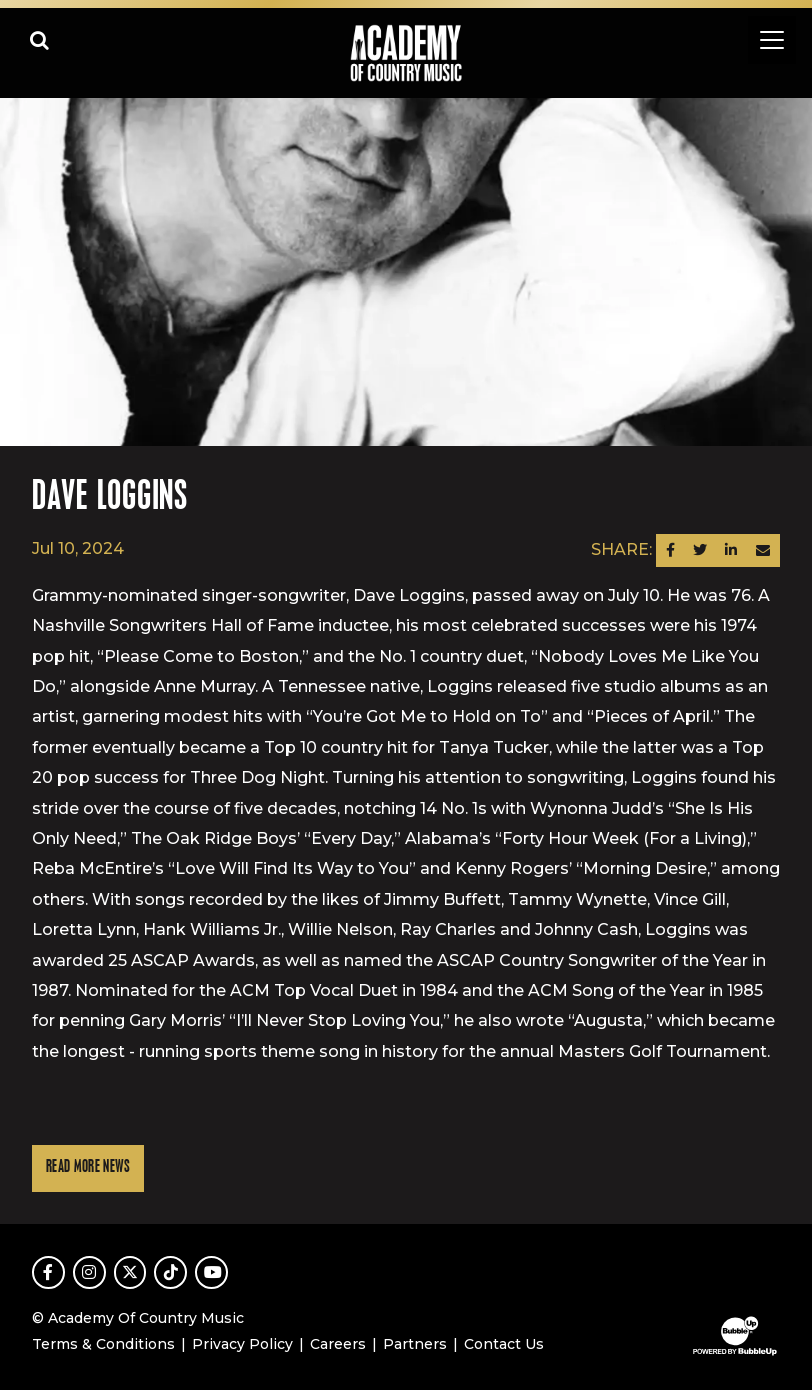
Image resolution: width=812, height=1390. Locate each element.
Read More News (88, 1167)
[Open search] (40, 40)
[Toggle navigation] (772, 40)
